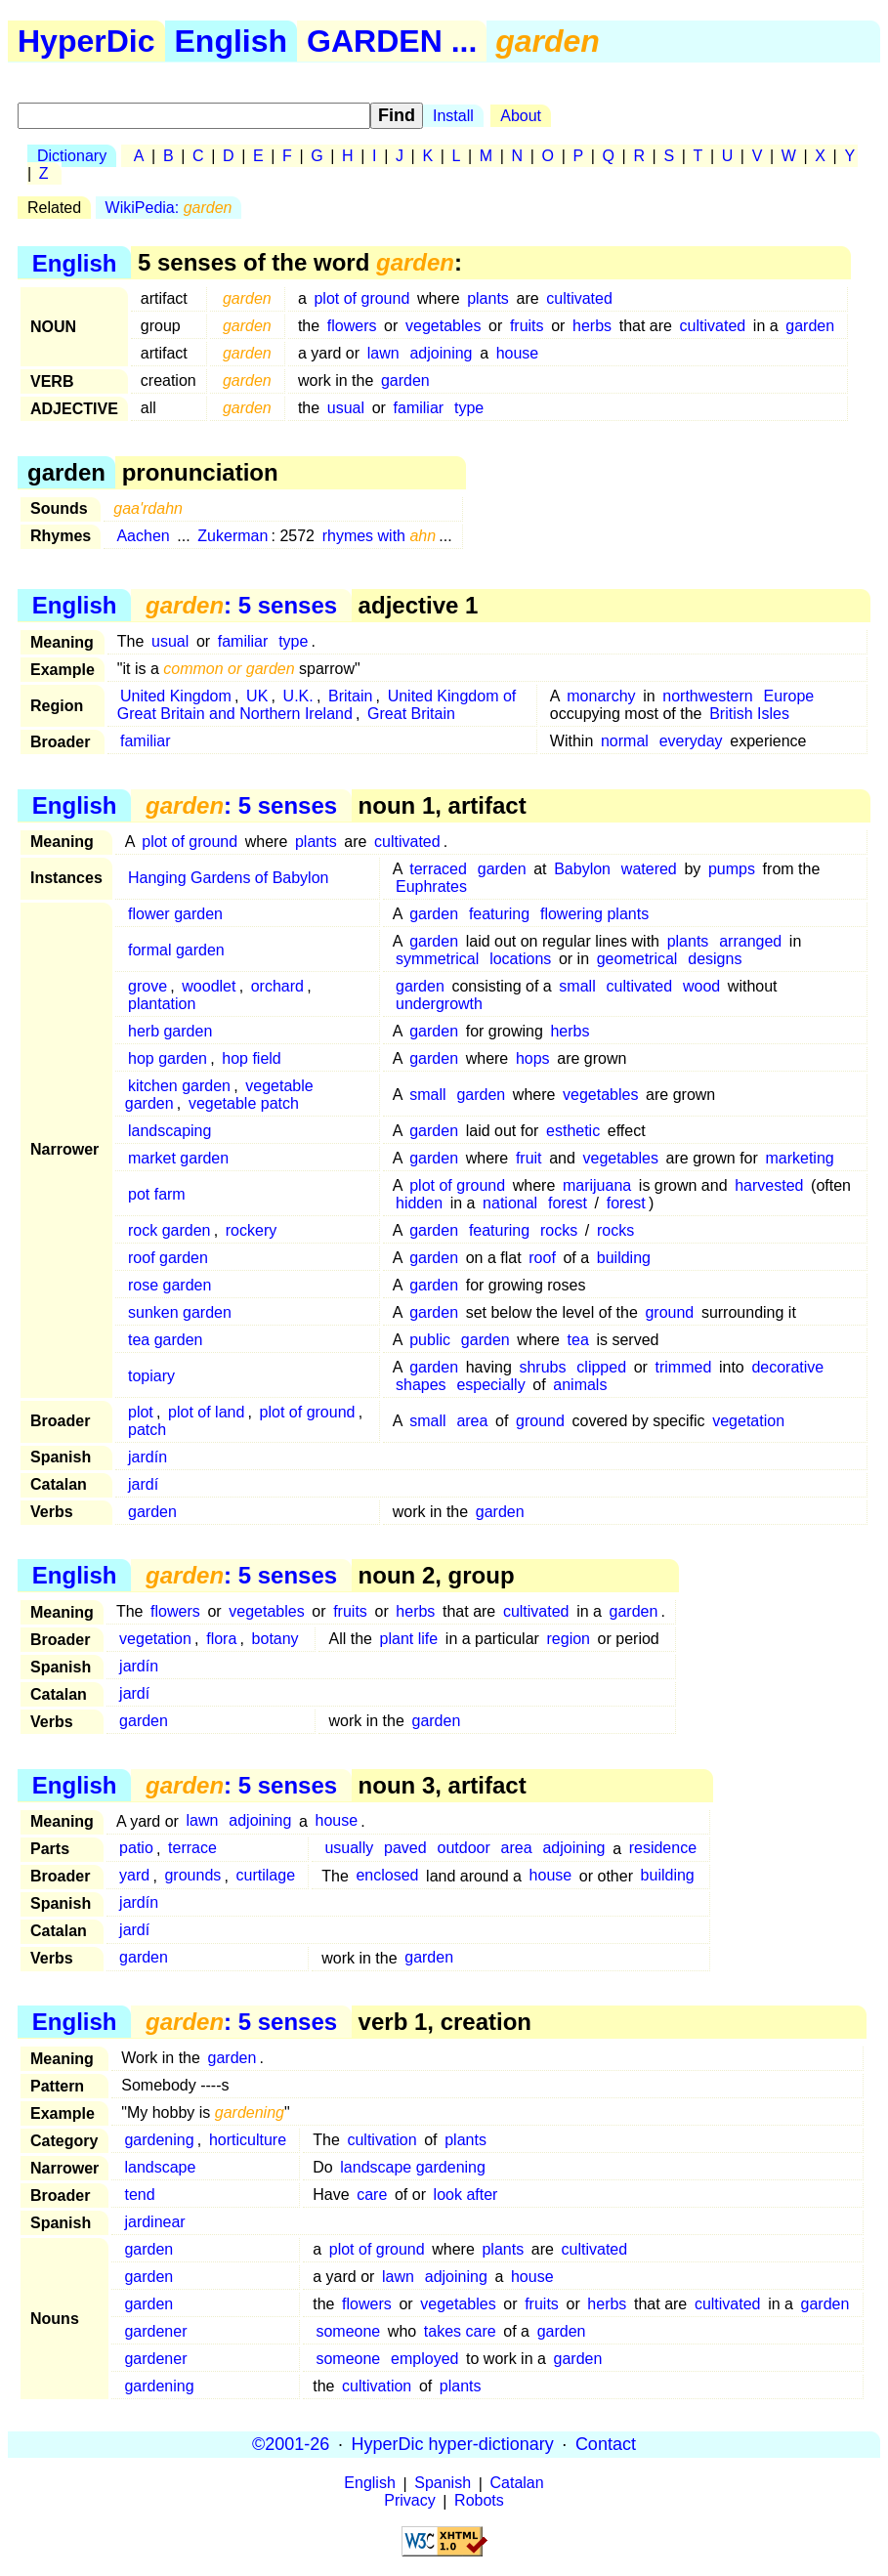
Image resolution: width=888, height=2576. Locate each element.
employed (424, 2358)
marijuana (597, 1185)
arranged (750, 941)
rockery (251, 1230)
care (372, 2194)
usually (348, 1848)
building (624, 1257)
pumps (731, 869)
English (231, 41)
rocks (558, 1230)
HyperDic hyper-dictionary (453, 2444)
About (520, 115)
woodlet (208, 986)
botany (275, 1638)
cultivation (381, 2140)
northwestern (707, 696)
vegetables (443, 325)
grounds (192, 1876)
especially (490, 1384)
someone (348, 2331)
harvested (769, 1185)
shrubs (542, 1367)
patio (136, 1848)
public (429, 1339)
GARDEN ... (392, 41)
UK (257, 696)
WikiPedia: (169, 207)
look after (466, 2194)
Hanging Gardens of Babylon (228, 877)
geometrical (637, 958)
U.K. (298, 696)
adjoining (440, 353)
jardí (143, 1484)
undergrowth (439, 1003)
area (471, 1421)
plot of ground (361, 298)
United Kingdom (176, 696)
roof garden (168, 1257)
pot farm (157, 1194)
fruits (527, 325)
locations (520, 958)
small (577, 986)
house (517, 353)
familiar (419, 408)
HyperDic (86, 41)
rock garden (169, 1230)
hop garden (167, 1058)
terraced (438, 869)
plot (140, 1412)
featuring (499, 914)
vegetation (748, 1421)
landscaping (169, 1130)
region (568, 1638)
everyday (691, 741)
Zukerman (232, 536)
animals (580, 1384)
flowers (352, 325)
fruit (529, 1158)
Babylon (582, 869)
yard (134, 1876)
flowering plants (594, 914)
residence (663, 1848)
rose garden (169, 1285)
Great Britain (411, 713)
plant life (409, 1638)
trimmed (683, 1367)
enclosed (387, 1876)
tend (139, 2194)
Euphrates (431, 886)
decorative (787, 1367)
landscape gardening (413, 2167)
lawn (383, 353)
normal (625, 741)
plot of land (206, 1412)
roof (542, 1257)
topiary (151, 1376)
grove (147, 986)
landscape (159, 2167)
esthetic (573, 1130)
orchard (277, 986)
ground (669, 1312)
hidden (419, 1203)
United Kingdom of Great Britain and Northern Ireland (316, 705)
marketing (799, 1158)
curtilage (265, 1876)
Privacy (409, 2501)
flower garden (175, 914)
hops (533, 1058)
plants (488, 298)
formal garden (176, 950)
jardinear (154, 2222)
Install (453, 115)
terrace (192, 1848)
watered (649, 869)
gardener (155, 2331)
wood (701, 986)
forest (567, 1203)
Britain (350, 696)
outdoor (463, 1848)
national (510, 1203)
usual (345, 408)
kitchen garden (179, 1085)
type (469, 408)
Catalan (517, 2483)
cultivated (579, 298)
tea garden (165, 1339)
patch (147, 1429)
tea (578, 1339)
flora (221, 1638)
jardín (147, 1457)
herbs (592, 325)
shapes (421, 1384)
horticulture (247, 2140)
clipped (601, 1367)
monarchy (601, 696)
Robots (479, 2501)
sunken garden (180, 1312)
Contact (605, 2444)
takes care (460, 2331)
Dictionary (71, 156)
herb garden (170, 1031)
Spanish (442, 2483)
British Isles (749, 713)
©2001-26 (290, 2444)
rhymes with (379, 536)
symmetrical (437, 958)
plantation (161, 1003)
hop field (251, 1058)
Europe (789, 696)
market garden (178, 1158)
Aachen (142, 536)
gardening (158, 2140)
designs (714, 958)
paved (405, 1848)
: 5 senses (241, 605)
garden (809, 325)
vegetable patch (244, 1103)
